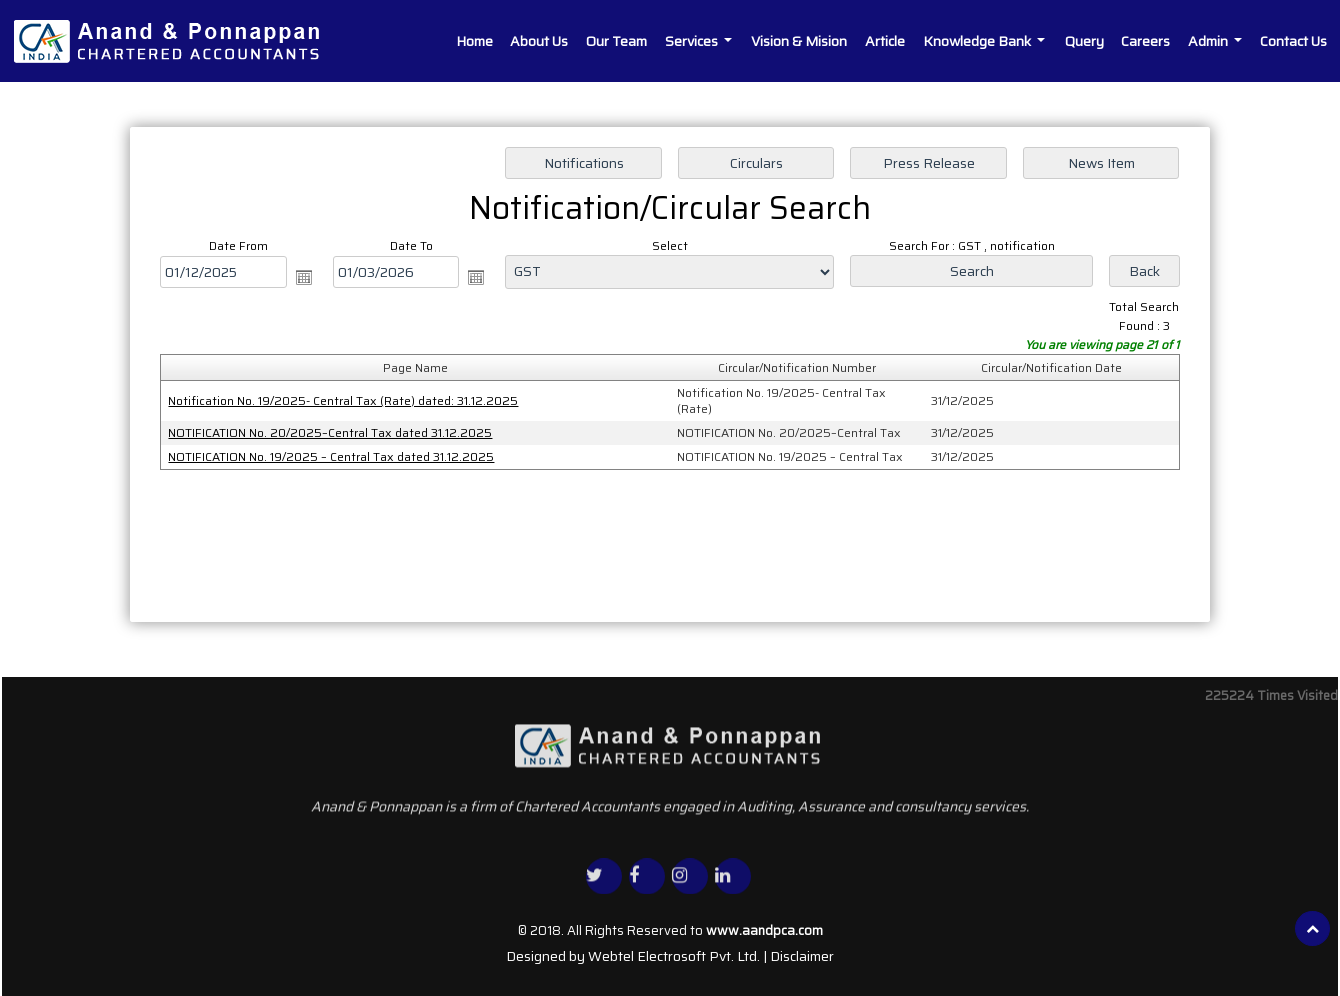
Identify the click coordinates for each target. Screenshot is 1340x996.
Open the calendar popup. (306, 278)
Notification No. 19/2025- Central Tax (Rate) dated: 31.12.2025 (345, 400)
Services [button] (693, 41)
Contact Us (1293, 41)
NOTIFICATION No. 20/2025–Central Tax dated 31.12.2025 (332, 432)
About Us (539, 41)
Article (885, 41)
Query (1084, 41)
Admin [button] (1209, 41)
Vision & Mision (799, 41)
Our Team (616, 41)
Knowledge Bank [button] (978, 41)
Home (474, 41)
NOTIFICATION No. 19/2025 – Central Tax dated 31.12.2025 (333, 455)
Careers (1145, 41)
